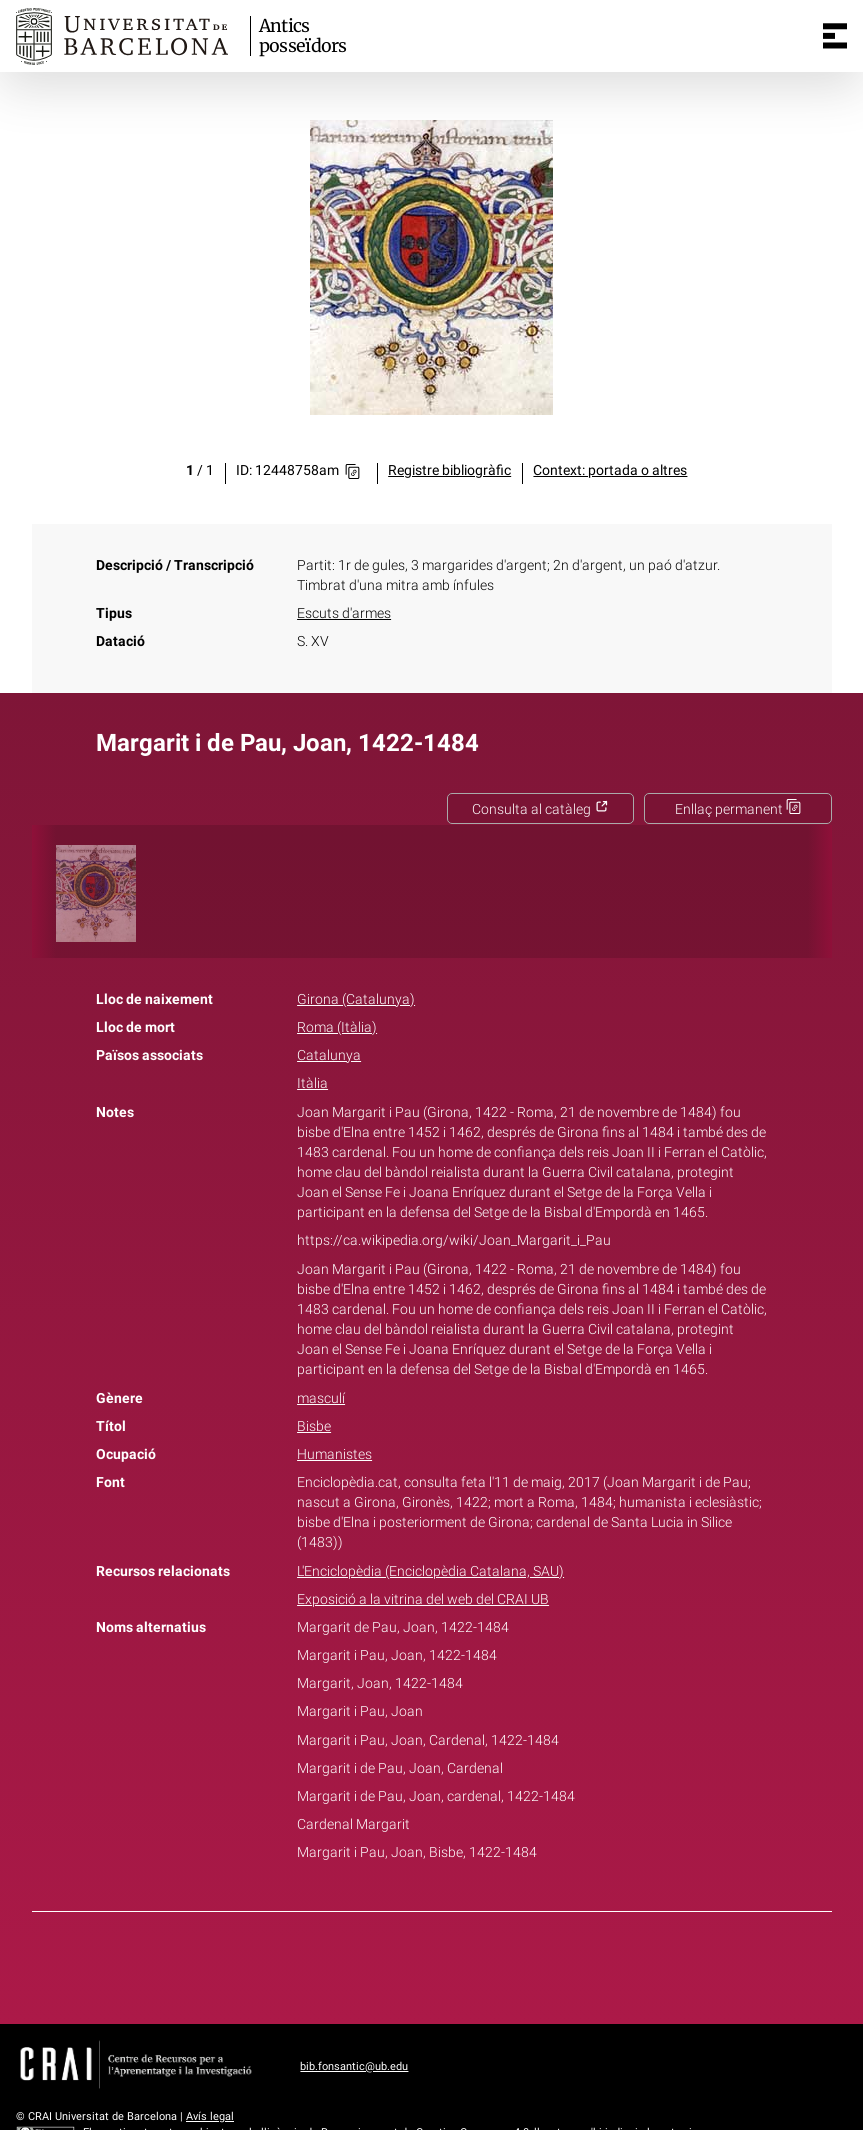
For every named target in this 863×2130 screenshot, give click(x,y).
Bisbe (314, 1426)
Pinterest (466, 1964)
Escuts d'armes (344, 613)
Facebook (375, 1964)
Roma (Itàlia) (337, 1027)
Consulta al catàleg (540, 809)
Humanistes (334, 1454)
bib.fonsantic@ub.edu (354, 2066)
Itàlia (312, 1083)
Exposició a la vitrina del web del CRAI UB (423, 1599)
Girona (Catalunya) (356, 999)
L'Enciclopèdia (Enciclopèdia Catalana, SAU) (430, 1571)
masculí (321, 1398)
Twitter (421, 1964)
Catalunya (329, 1055)
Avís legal (210, 2116)
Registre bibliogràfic (449, 470)
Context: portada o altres (610, 470)
